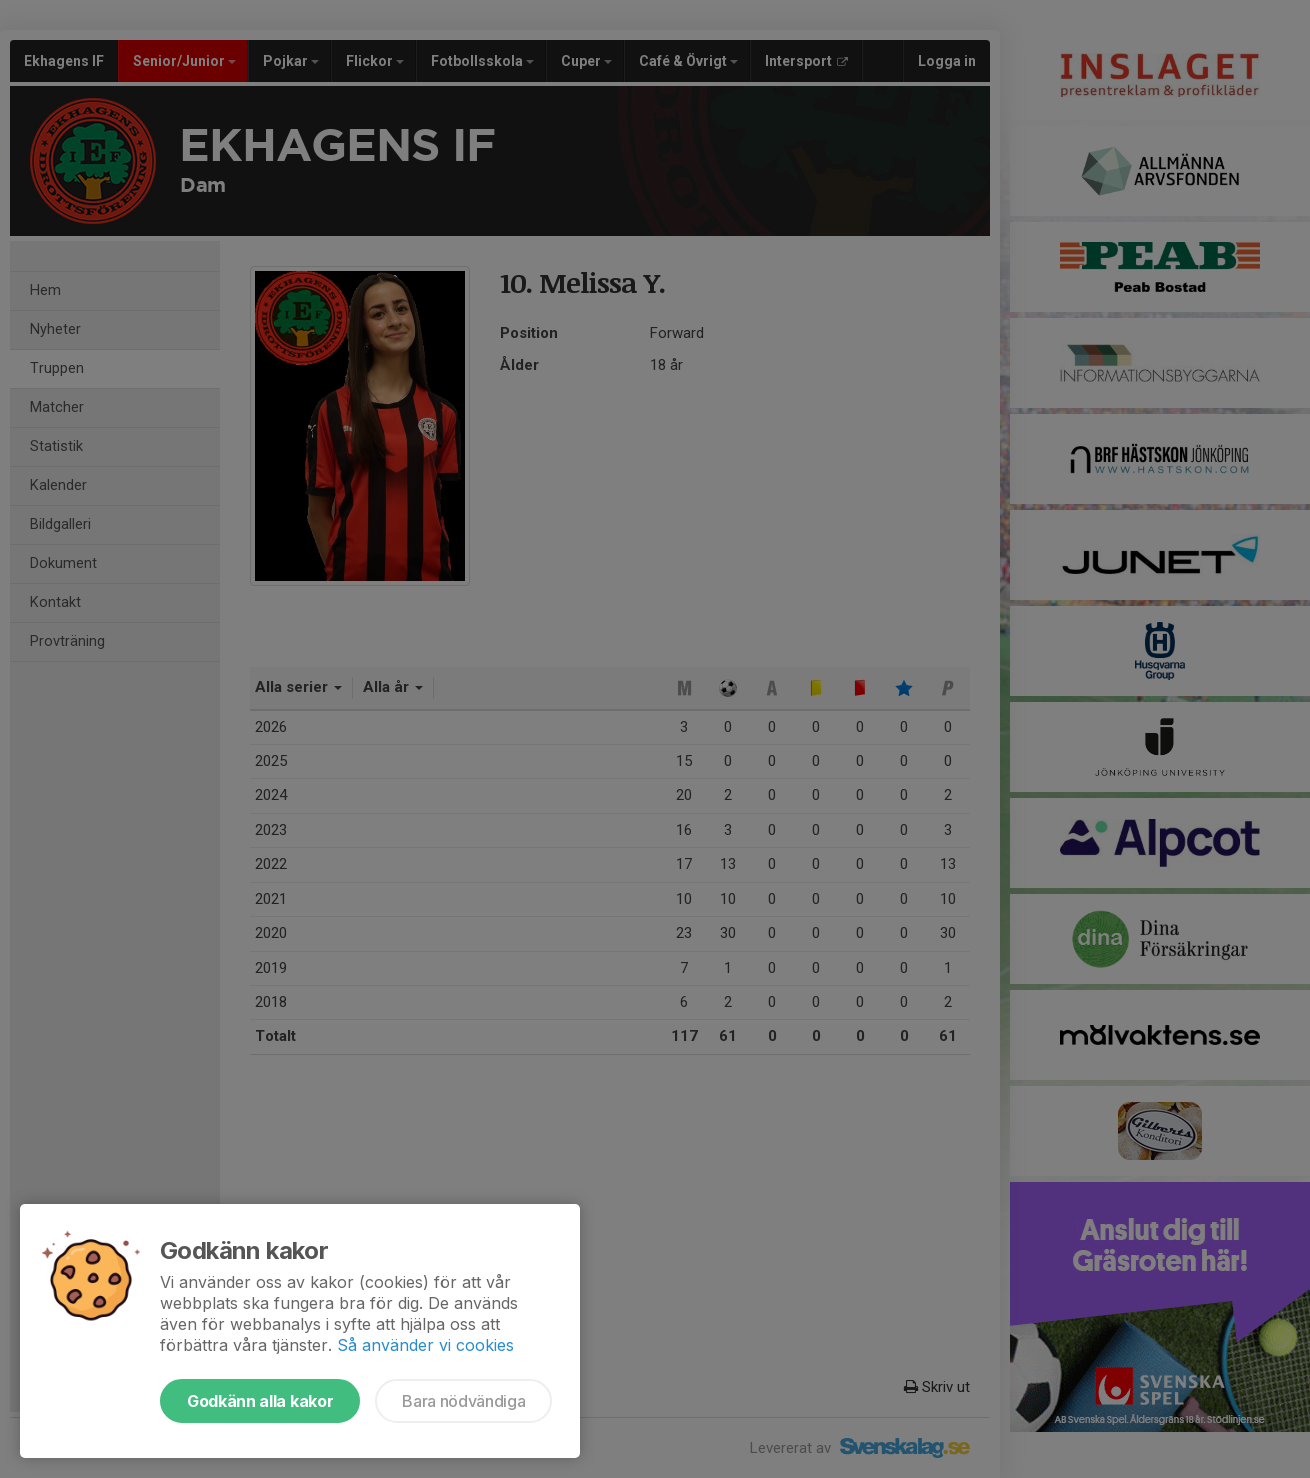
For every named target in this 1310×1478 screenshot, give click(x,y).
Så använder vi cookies (425, 1345)
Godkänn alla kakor (260, 1401)
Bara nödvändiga (463, 1401)
